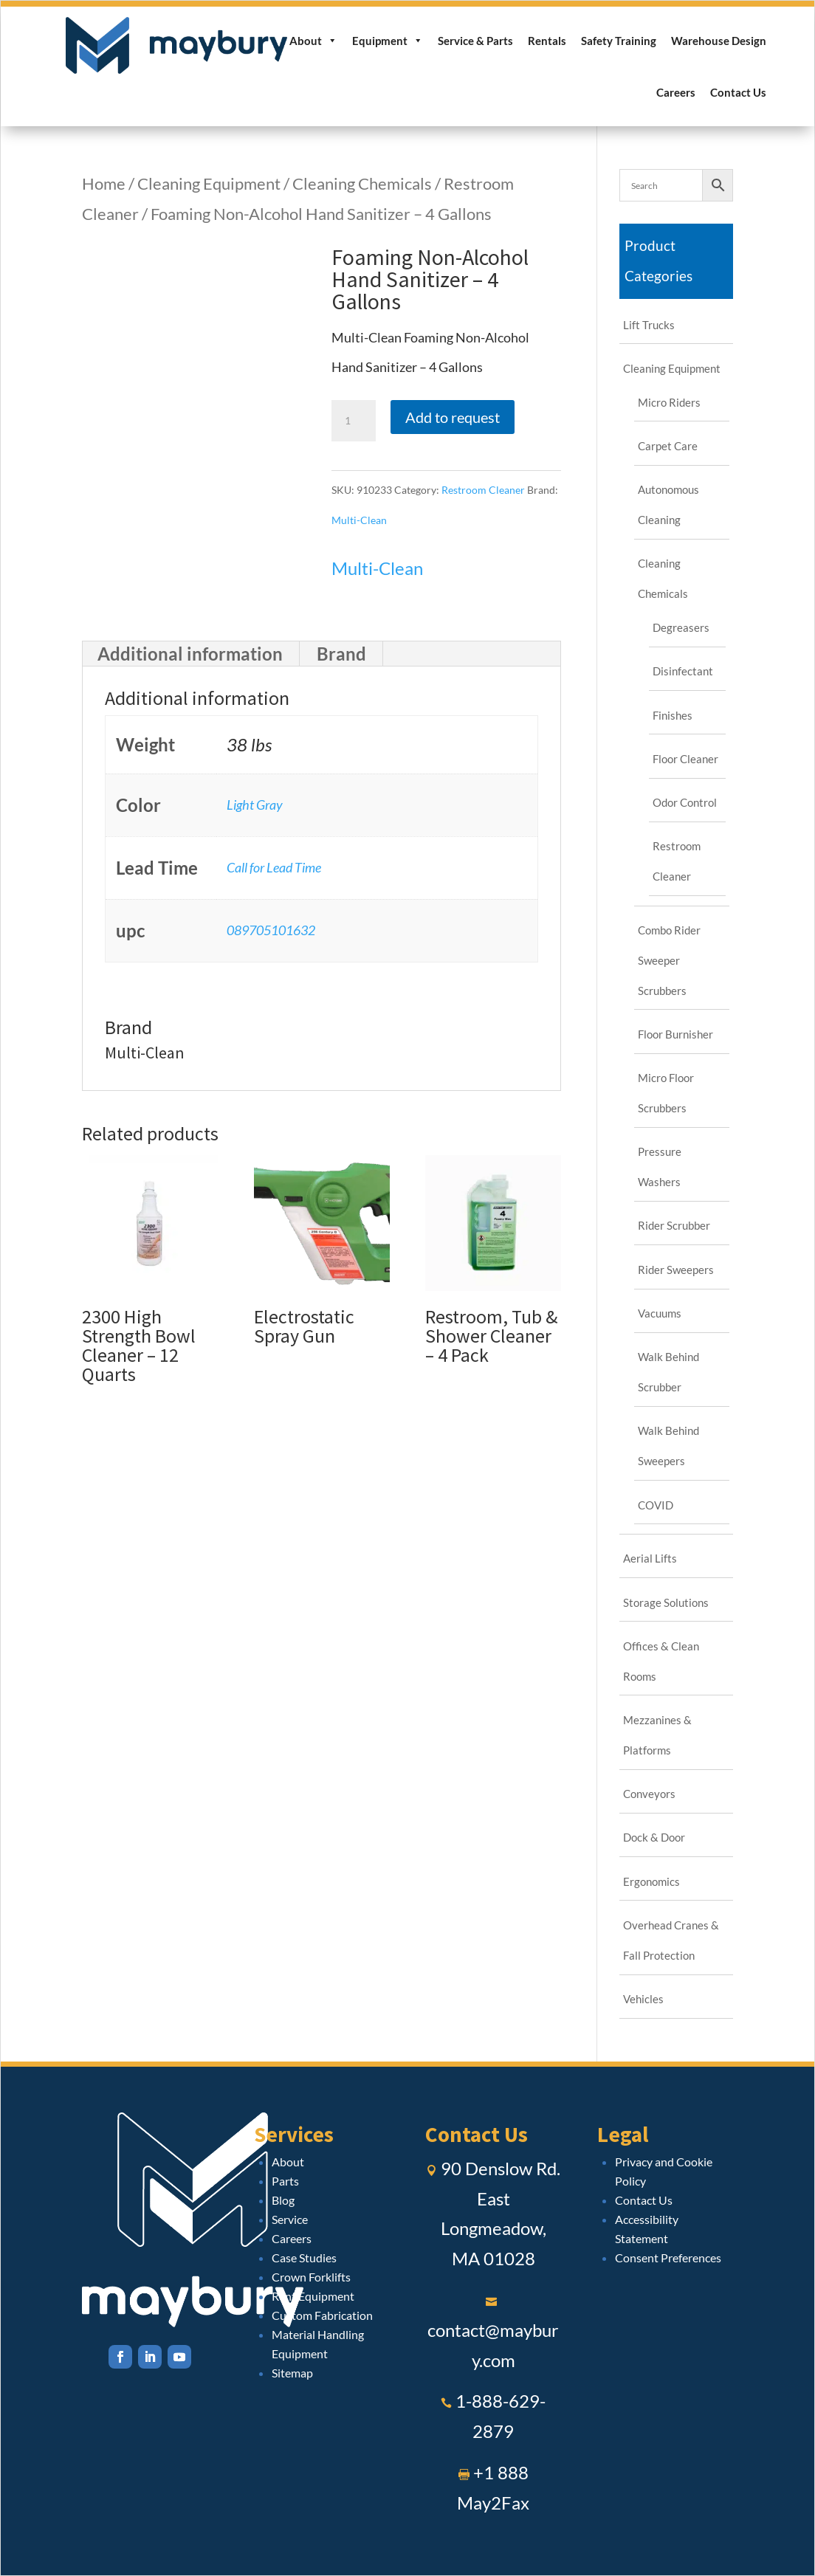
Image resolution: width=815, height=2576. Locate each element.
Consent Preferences (668, 2257)
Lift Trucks (649, 324)
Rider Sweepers (676, 1269)
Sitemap (292, 2373)
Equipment (387, 40)
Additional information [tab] (190, 653)
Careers (675, 92)
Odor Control (685, 802)
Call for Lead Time (274, 867)
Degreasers (681, 627)
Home (103, 183)
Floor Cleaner (685, 758)
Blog (283, 2200)
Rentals (547, 40)
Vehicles (643, 1998)
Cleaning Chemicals (362, 183)
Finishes (672, 715)
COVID (655, 1505)
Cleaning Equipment (209, 183)
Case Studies (304, 2257)
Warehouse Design (718, 40)
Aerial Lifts (650, 1558)
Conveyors (649, 1793)
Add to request (452, 417)
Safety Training (618, 40)
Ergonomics (651, 1881)
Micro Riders (669, 402)
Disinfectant (683, 671)
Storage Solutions (666, 1602)
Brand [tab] (341, 653)
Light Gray (255, 804)
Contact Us (738, 92)
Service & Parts (475, 40)
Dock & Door (654, 1837)
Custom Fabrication (322, 2315)
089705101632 (271, 930)
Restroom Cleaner (483, 489)
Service (290, 2219)
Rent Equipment (313, 2296)
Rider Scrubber (674, 1225)
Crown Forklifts (311, 2277)
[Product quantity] (353, 420)
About (313, 40)
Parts (285, 2181)
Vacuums (659, 1313)
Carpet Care (668, 445)
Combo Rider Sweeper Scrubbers (669, 960)
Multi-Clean (359, 520)
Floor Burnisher (675, 1034)
